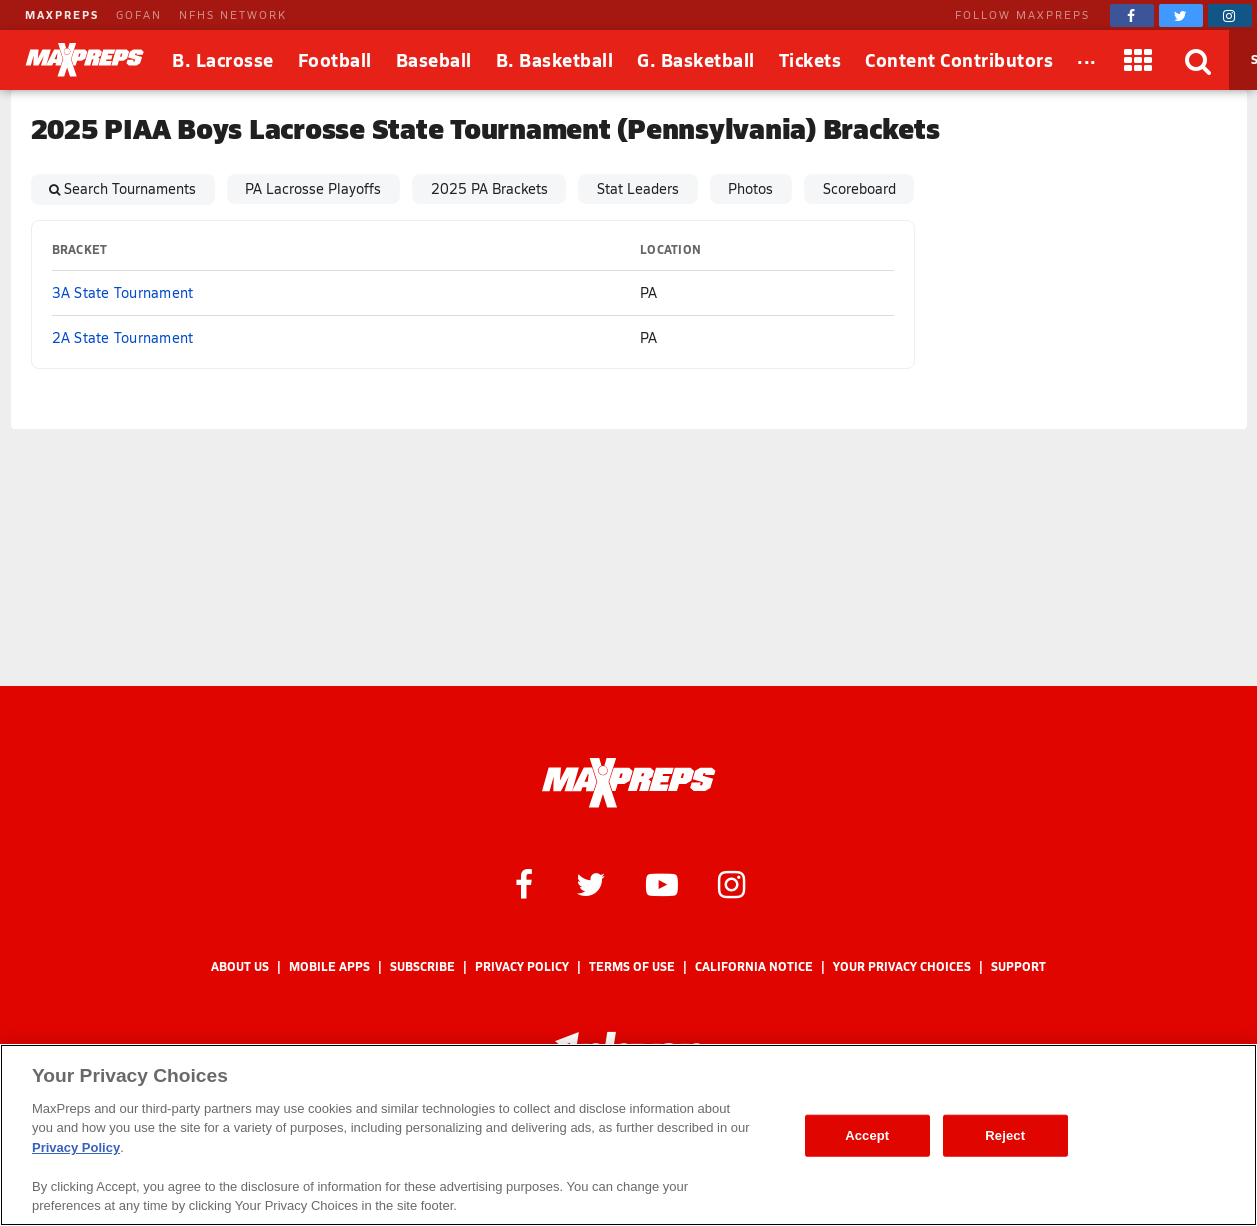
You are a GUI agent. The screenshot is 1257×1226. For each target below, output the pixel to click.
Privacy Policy (522, 966)
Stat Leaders (638, 188)
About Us (240, 966)
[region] (628, 1135)
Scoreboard (859, 188)
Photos (750, 188)
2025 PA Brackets (489, 188)
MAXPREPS (62, 14)
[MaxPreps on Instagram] (1230, 15)
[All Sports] (1087, 60)
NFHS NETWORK (233, 14)
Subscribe (422, 966)
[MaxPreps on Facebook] (1132, 15)
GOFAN (139, 14)
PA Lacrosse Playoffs (313, 188)
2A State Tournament (123, 337)
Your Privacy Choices (902, 966)
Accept (867, 1135)
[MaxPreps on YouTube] (662, 883)
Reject (1005, 1135)
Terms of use (632, 966)
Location (670, 249)
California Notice (754, 966)
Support (1018, 966)
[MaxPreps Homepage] (628, 783)
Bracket (80, 249)
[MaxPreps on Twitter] (1181, 15)
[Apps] (1139, 60)
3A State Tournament (123, 292)
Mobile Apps (329, 966)
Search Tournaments (130, 188)
